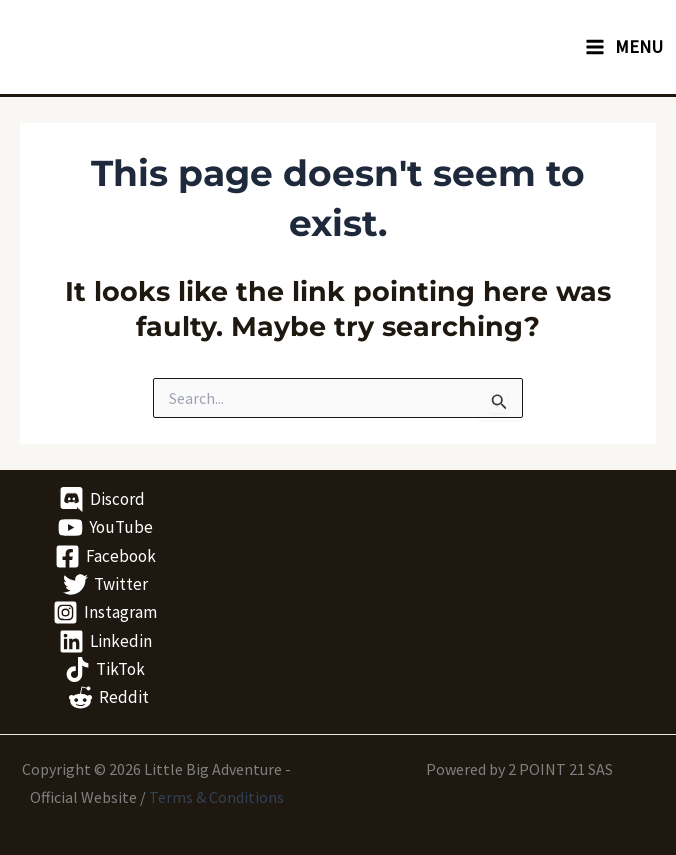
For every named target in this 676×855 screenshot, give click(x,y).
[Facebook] (105, 556)
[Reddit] (108, 697)
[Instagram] (105, 612)
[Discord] (102, 499)
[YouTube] (105, 527)
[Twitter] (105, 584)
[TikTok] (105, 669)
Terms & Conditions (216, 797)
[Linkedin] (105, 641)
